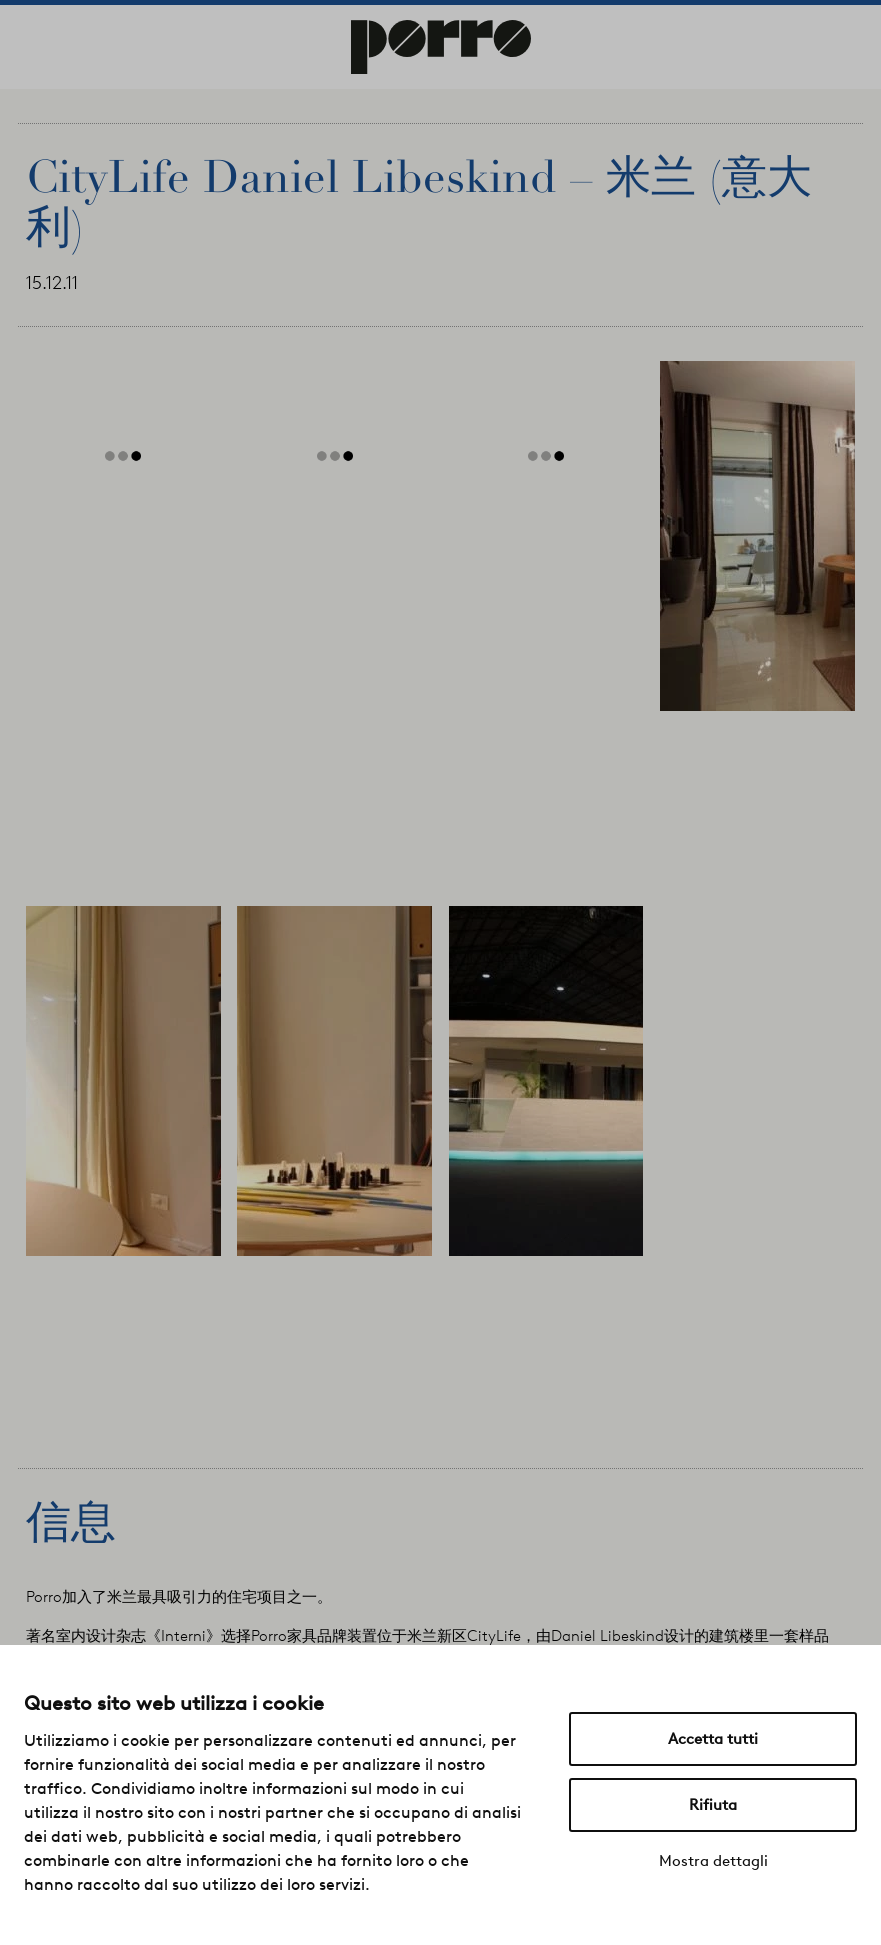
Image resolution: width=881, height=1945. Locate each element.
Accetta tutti (713, 1739)
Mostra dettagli (713, 1861)
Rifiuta (713, 1805)
